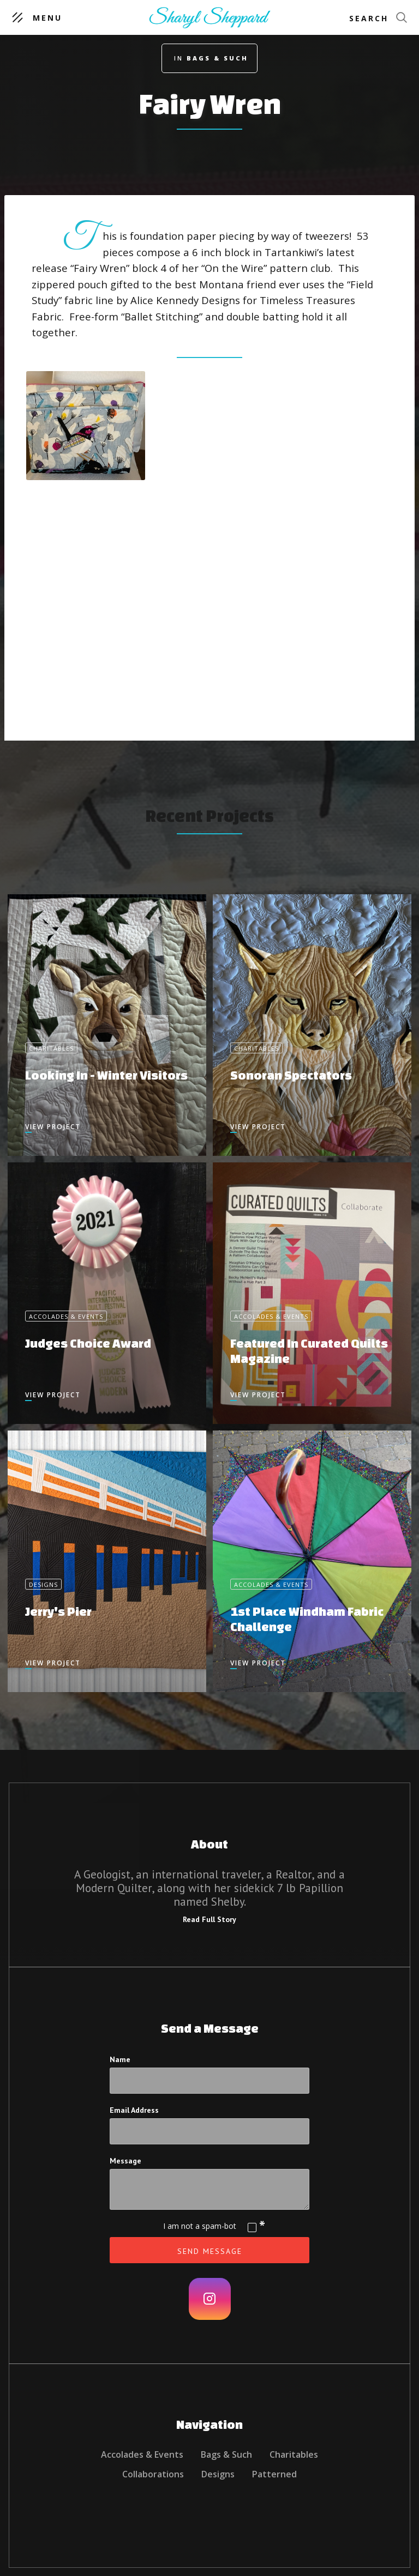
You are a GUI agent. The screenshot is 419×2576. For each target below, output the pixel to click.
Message (125, 2161)
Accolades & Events (142, 2454)
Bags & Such (226, 2454)
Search (368, 18)
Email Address (134, 2110)
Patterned (274, 2474)
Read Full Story (209, 1919)
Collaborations (153, 2474)
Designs (218, 2474)
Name (120, 2059)
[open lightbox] (85, 425)
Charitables (294, 2454)
